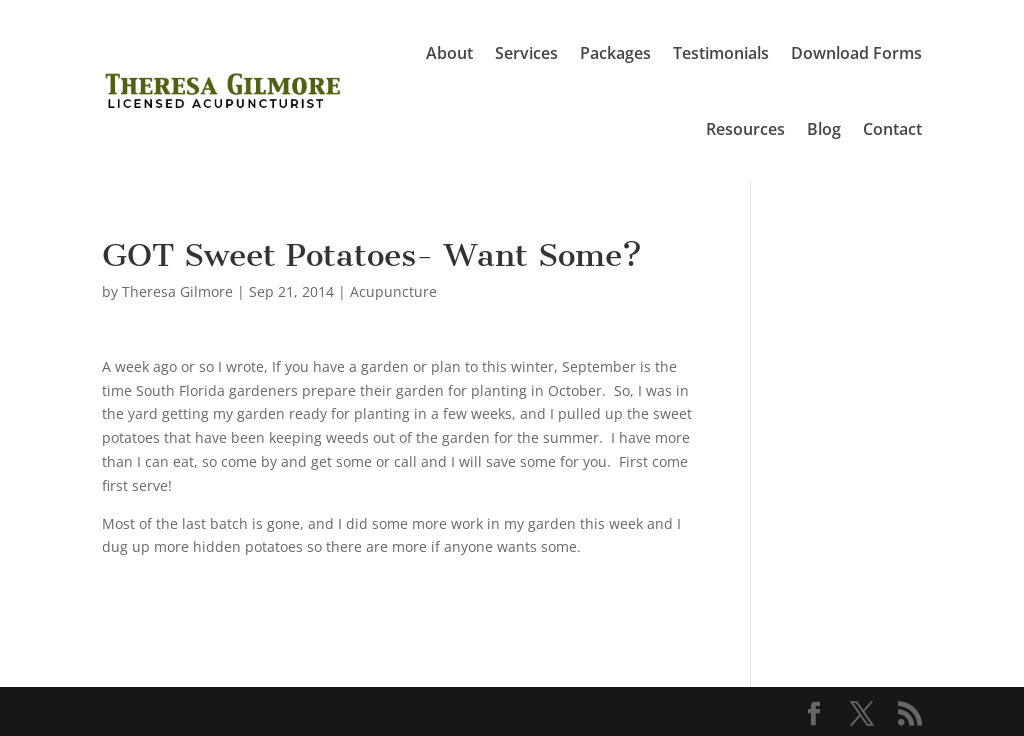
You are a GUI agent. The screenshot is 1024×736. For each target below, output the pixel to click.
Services (526, 53)
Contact (892, 129)
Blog (824, 129)
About (449, 53)
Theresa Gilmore (177, 291)
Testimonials (721, 53)
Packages (615, 53)
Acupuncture (393, 291)
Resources (745, 129)
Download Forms (856, 53)
